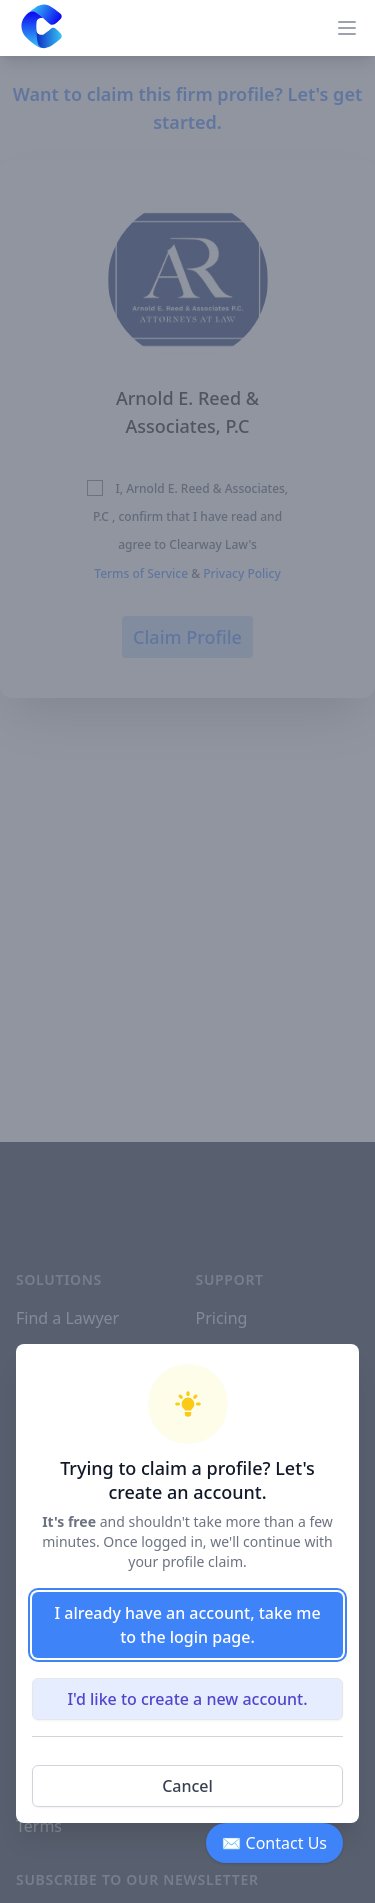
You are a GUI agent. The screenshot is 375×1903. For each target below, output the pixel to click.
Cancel (187, 1786)
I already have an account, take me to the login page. (187, 1625)
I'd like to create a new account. (187, 1699)
